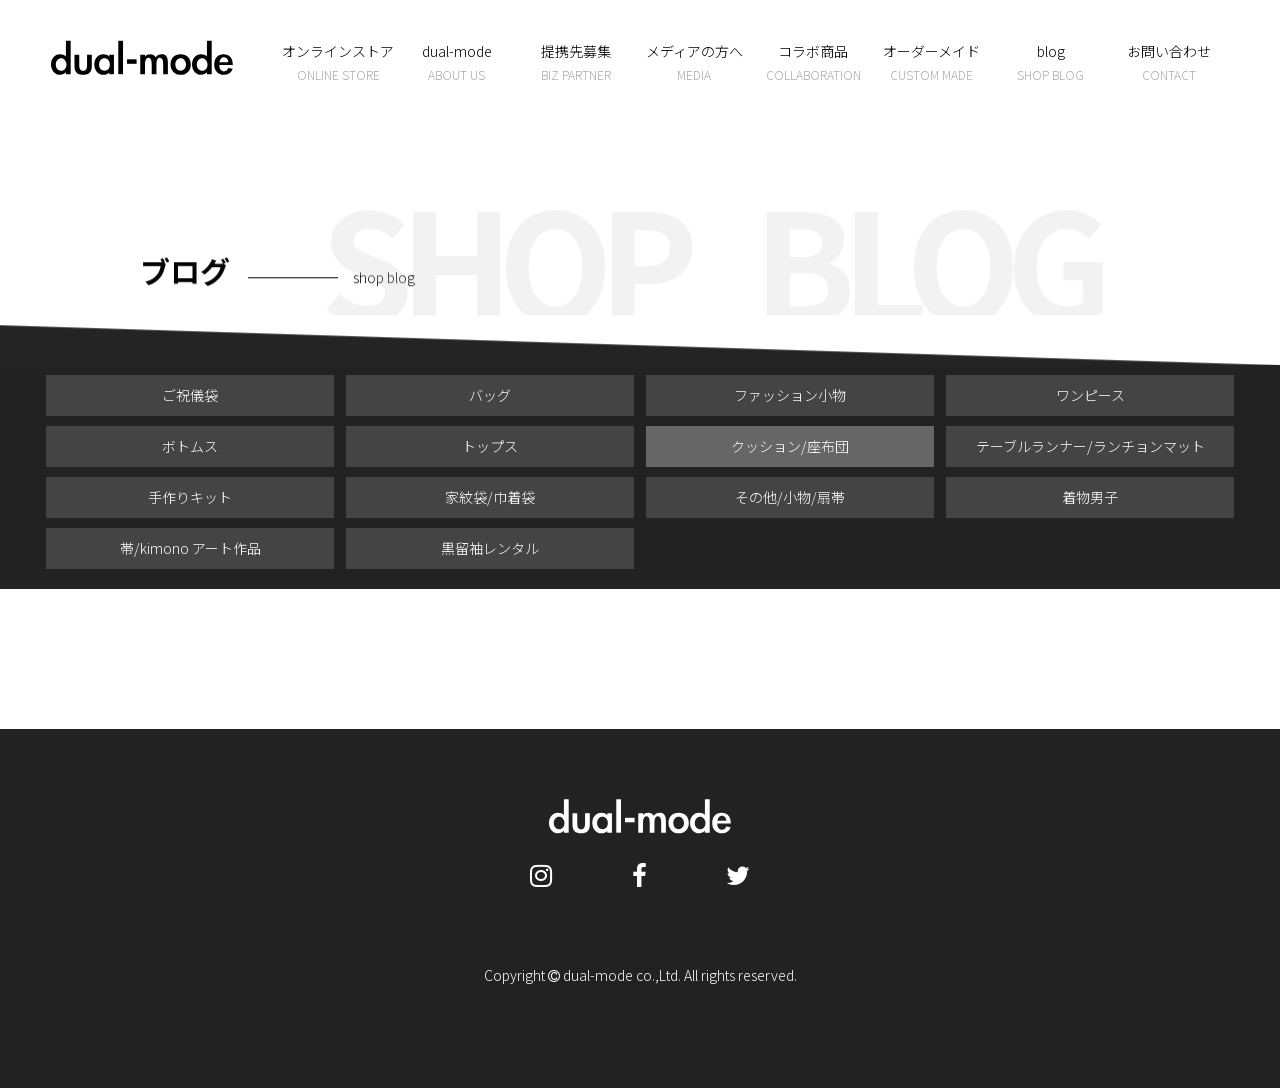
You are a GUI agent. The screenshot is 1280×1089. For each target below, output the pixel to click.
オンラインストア (338, 63)
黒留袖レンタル (490, 548)
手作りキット (190, 497)
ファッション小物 (790, 395)
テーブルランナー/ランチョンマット (1090, 446)
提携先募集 (575, 63)
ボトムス (190, 446)
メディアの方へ (694, 63)
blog (1050, 63)
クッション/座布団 (790, 446)
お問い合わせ (1169, 63)
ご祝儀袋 (190, 395)
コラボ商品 (813, 63)
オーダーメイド (932, 63)
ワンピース (1090, 395)
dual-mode (457, 63)
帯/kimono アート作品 (190, 548)
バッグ (490, 395)
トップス (490, 446)
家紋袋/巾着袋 (490, 497)
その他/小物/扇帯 (790, 497)
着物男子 (1090, 497)
